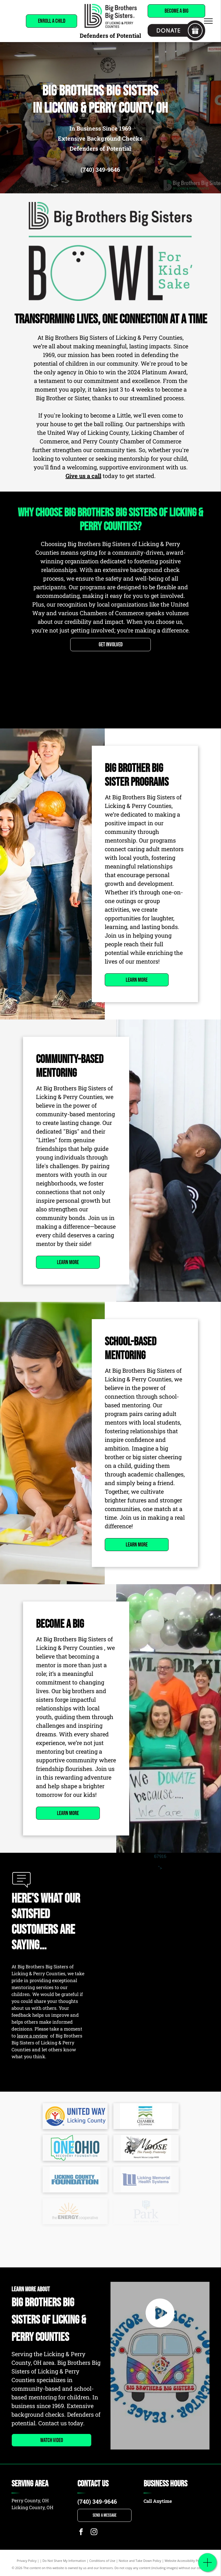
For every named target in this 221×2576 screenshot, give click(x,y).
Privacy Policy (27, 2560)
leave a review (32, 2036)
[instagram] (94, 2532)
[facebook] (81, 2532)
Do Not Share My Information (64, 2560)
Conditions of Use (102, 2560)
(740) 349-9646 (100, 169)
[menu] (208, 21)
